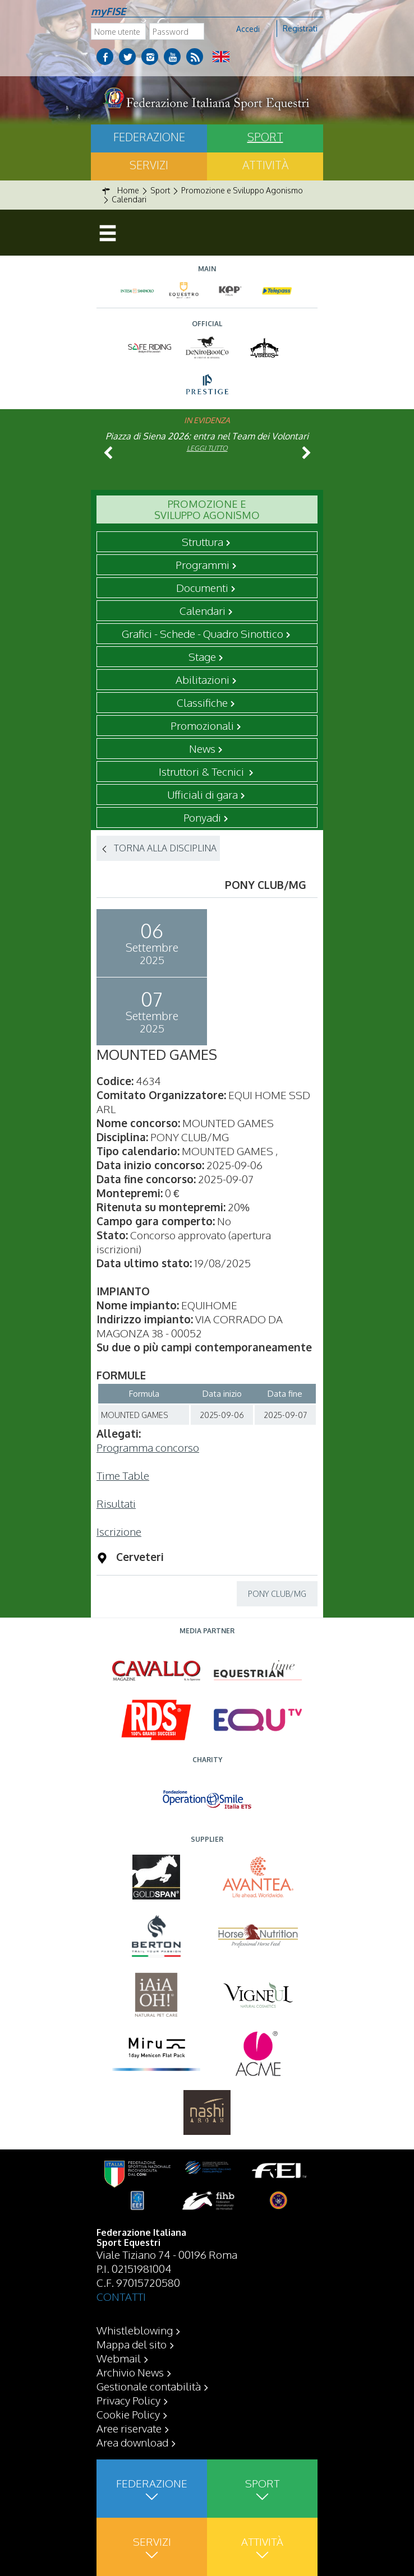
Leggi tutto (207, 448)
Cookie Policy (128, 2414)
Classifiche (202, 702)
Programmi (202, 564)
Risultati (116, 1503)
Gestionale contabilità (148, 2386)
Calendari (203, 610)
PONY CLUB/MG (277, 1594)
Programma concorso (147, 1447)
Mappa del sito (131, 2344)
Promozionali (202, 725)
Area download (132, 2442)
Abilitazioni (202, 679)
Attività (265, 164)
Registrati (300, 28)
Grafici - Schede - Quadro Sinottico (202, 633)
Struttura (202, 541)
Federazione (149, 136)
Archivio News (130, 2372)
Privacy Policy (128, 2400)
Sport (265, 136)
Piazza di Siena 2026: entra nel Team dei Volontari (207, 436)
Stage (202, 656)
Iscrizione (118, 1531)
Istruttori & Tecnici (202, 771)
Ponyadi (202, 817)
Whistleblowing (134, 2330)
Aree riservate (129, 2428)
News (202, 748)
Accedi (248, 29)
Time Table (122, 1475)
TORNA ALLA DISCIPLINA (165, 848)
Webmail (118, 2358)
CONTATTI (121, 2296)
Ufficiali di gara (202, 794)
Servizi (149, 164)
